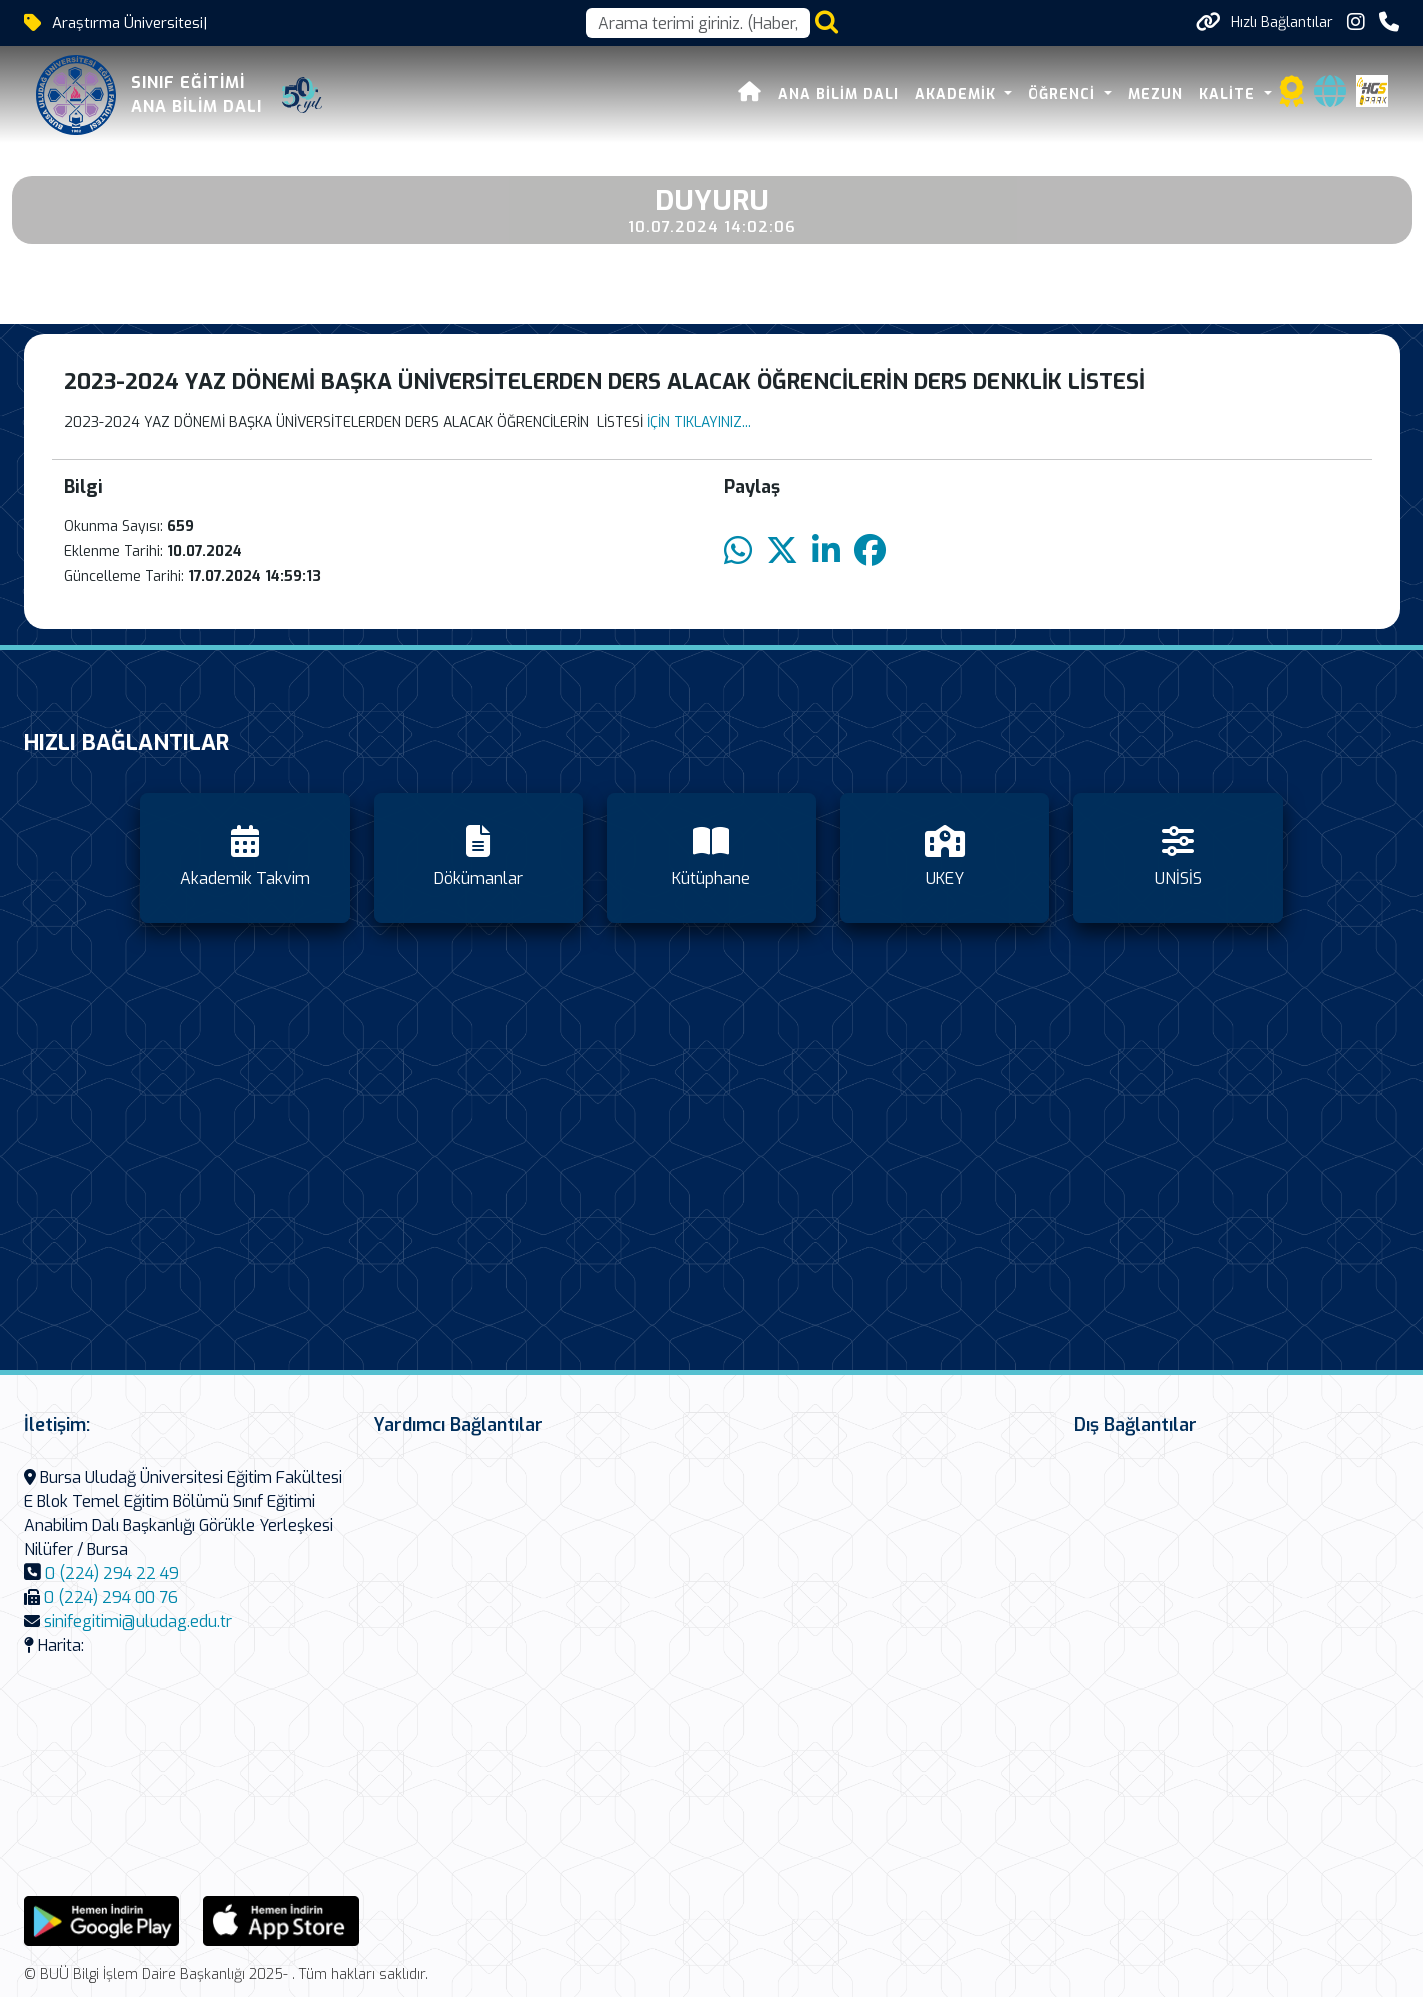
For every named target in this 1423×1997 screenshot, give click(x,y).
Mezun (1155, 94)
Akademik (958, 94)
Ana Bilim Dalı (838, 94)
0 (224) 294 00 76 (111, 1597)
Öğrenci (1064, 94)
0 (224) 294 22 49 (112, 1573)
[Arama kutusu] (698, 23)
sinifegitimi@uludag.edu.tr (138, 1621)
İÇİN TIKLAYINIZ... (699, 422)
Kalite (1229, 94)
